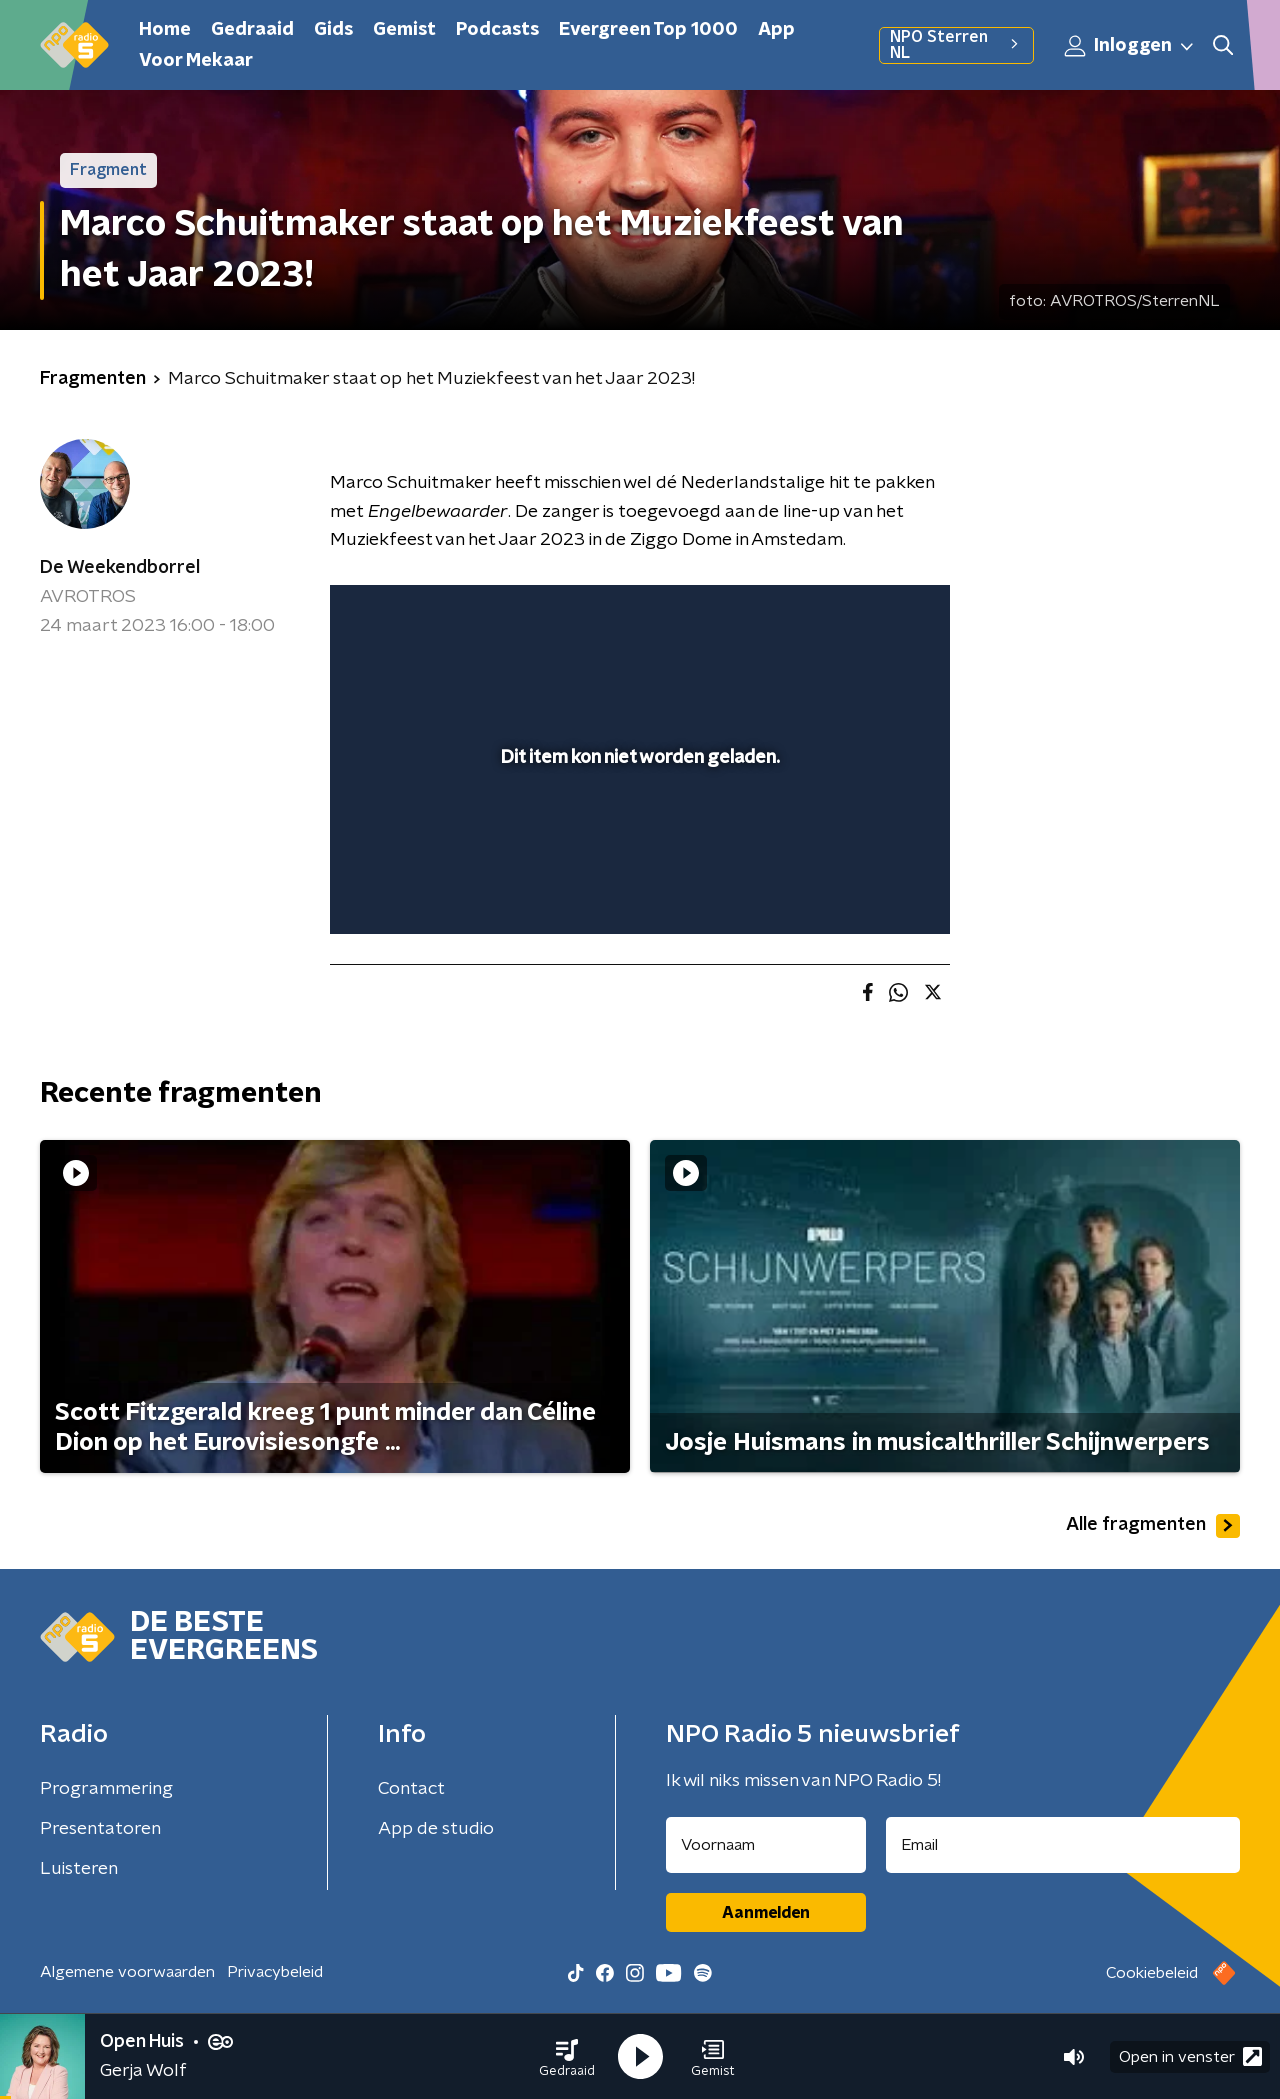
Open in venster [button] (1190, 2056)
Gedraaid (252, 30)
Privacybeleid (275, 1972)
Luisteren (79, 1869)
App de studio (436, 1829)
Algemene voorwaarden (127, 1972)
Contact (411, 1789)
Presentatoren (100, 1829)
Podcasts (497, 30)
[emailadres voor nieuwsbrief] (1063, 1845)
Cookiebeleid (1152, 1973)
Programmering (106, 1789)
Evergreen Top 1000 (648, 30)
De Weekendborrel (120, 568)
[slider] (637, 836)
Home (165, 30)
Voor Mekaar (196, 61)
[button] (567, 2057)
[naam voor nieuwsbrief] (766, 1845)
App (776, 30)
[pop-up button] (860, 890)
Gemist (404, 30)
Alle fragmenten (1153, 1526)
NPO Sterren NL (956, 45)
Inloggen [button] (1130, 46)
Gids (333, 30)
